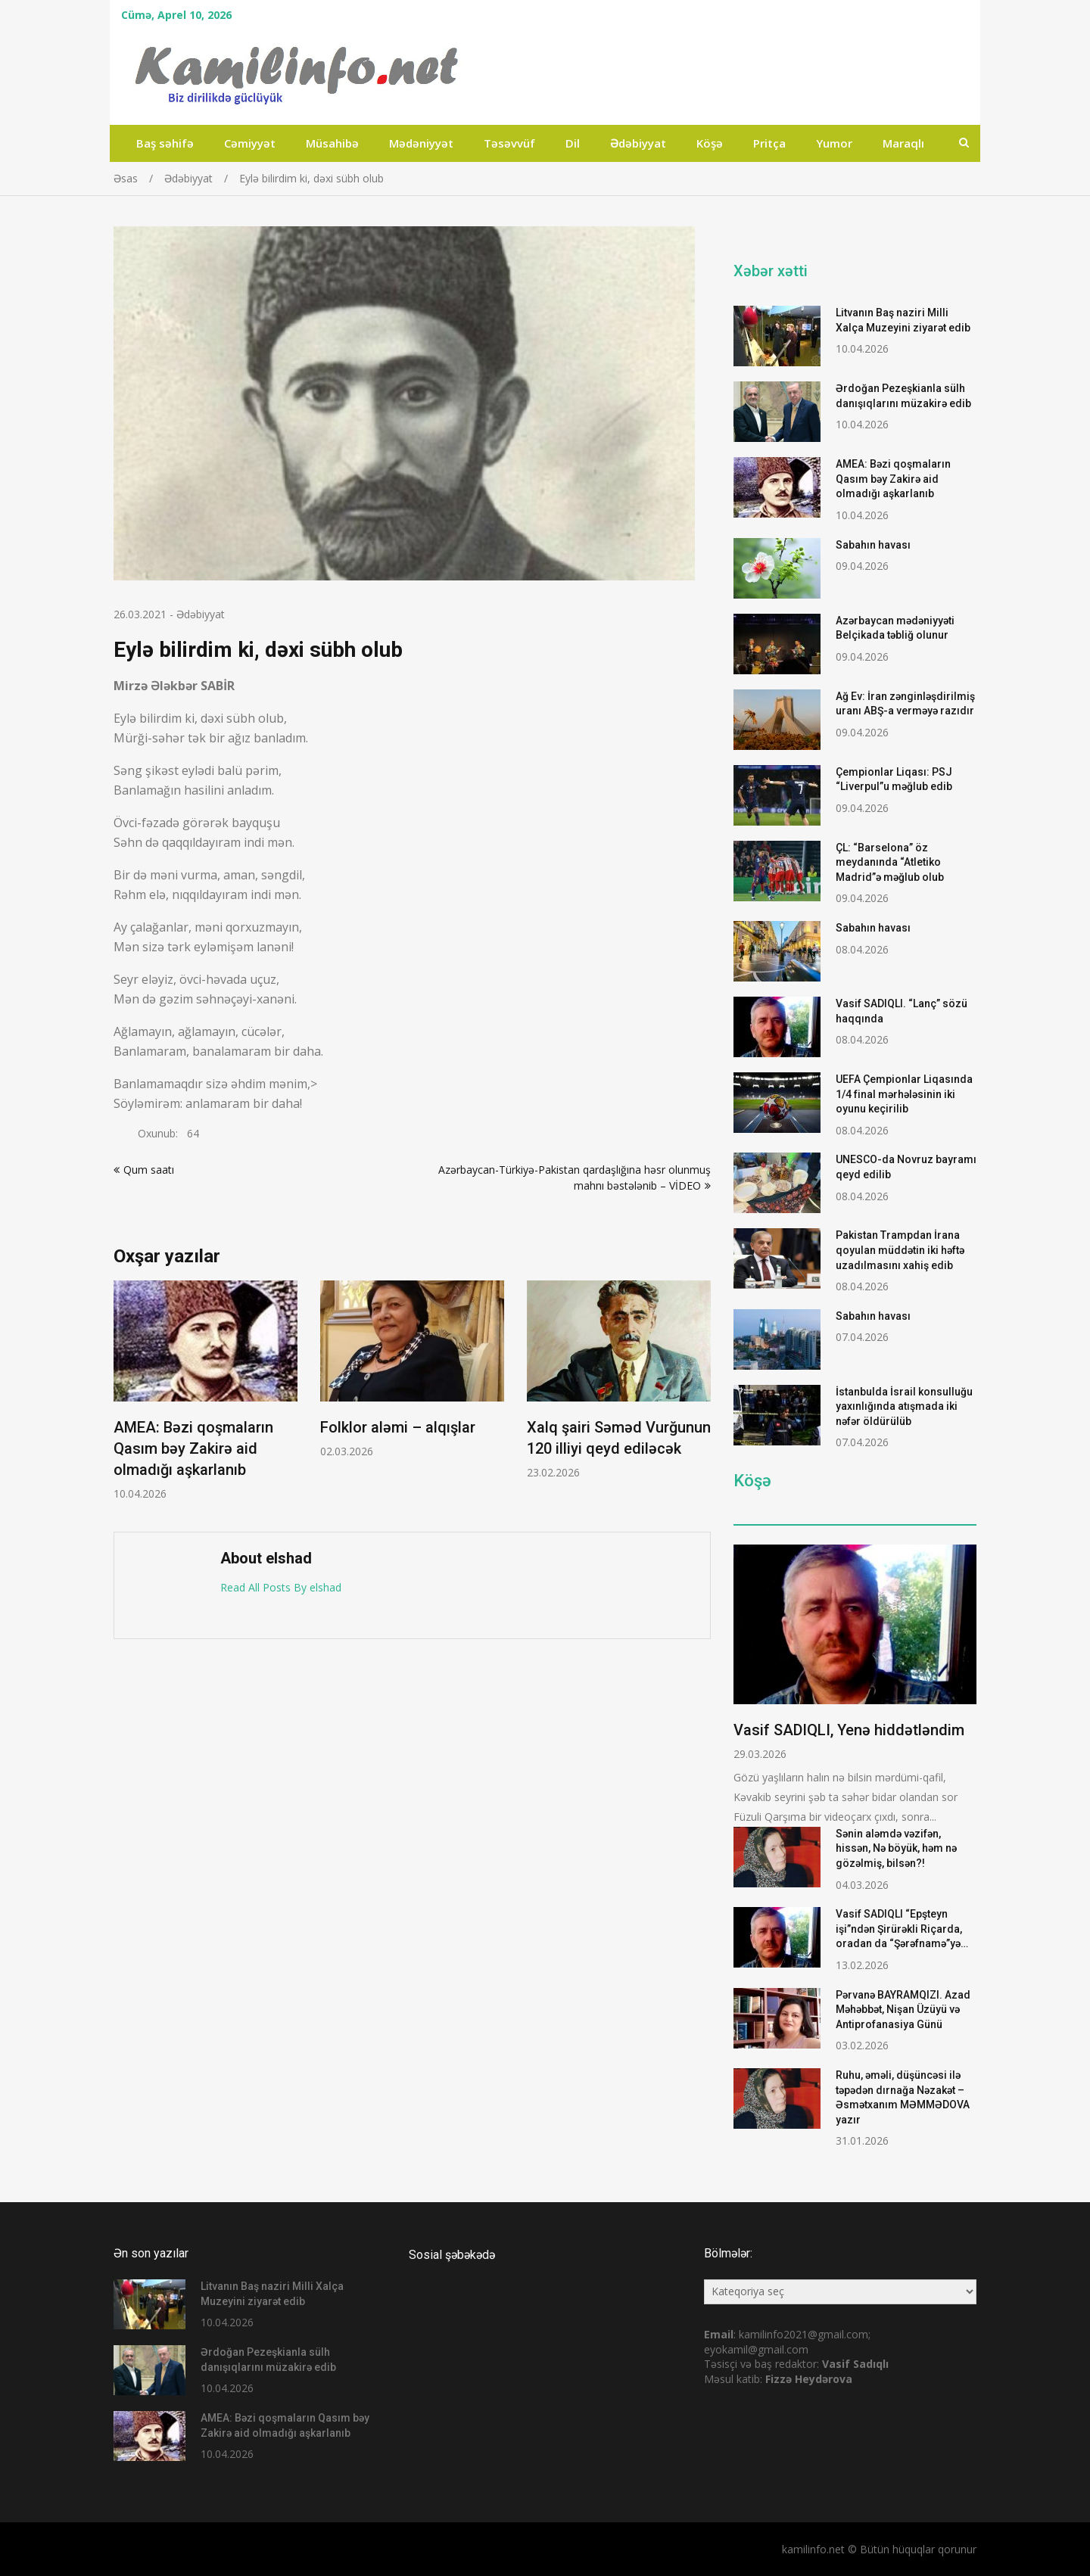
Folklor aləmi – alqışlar (397, 1427)
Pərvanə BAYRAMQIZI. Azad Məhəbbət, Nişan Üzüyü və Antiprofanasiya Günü (903, 2009)
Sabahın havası (873, 545)
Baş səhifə (165, 143)
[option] (205, 1390)
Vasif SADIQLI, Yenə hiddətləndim (848, 1730)
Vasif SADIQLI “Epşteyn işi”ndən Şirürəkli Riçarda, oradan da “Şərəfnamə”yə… (902, 1928)
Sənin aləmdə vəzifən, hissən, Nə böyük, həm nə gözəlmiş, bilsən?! (896, 1848)
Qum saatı (148, 1169)
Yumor (834, 143)
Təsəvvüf (509, 143)
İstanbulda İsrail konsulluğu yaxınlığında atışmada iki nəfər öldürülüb (904, 1406)
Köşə (709, 143)
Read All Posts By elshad (280, 1587)
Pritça (769, 143)
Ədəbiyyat (638, 143)
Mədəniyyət (421, 143)
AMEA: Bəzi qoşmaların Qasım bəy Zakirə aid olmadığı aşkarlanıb (193, 1448)
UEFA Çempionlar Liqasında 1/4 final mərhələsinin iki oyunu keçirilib (904, 1094)
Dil (572, 143)
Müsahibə (332, 143)
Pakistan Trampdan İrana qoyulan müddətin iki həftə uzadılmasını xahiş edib (900, 1250)
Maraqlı (903, 143)
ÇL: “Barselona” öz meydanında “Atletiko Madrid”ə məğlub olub (890, 862)
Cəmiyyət (250, 143)
